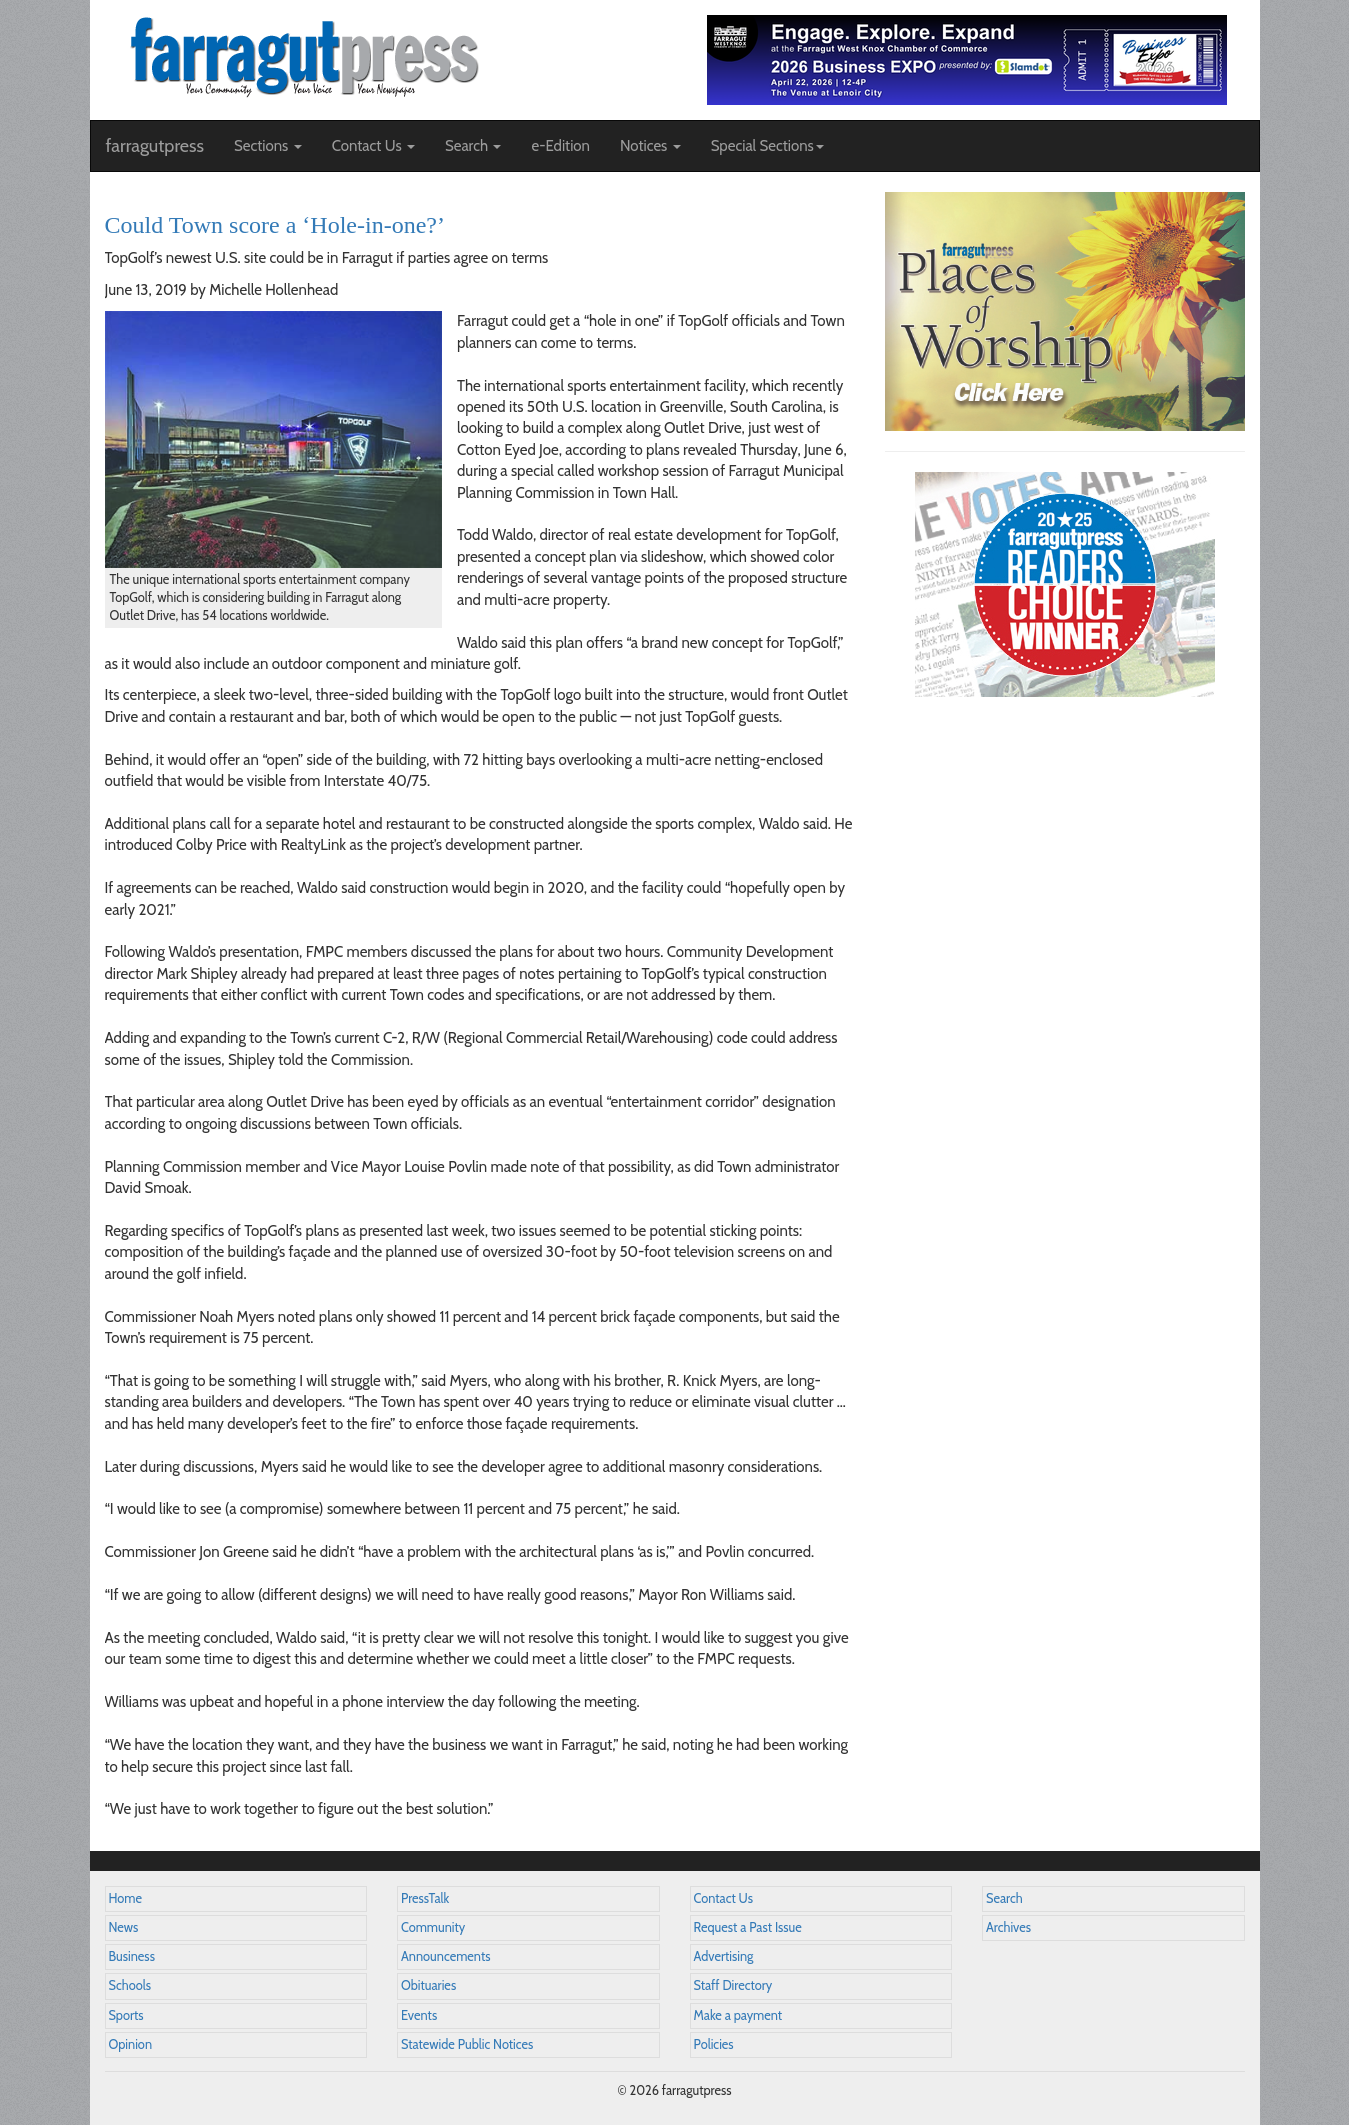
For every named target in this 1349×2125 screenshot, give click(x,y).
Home (126, 1898)
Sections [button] (268, 146)
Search (1004, 1898)
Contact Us (723, 1898)
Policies (714, 2044)
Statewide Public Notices (467, 2044)
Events (419, 2015)
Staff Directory (733, 1985)
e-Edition (560, 146)
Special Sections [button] (767, 146)
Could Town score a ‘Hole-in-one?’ (275, 225)
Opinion (131, 2044)
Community (433, 1927)
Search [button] (473, 146)
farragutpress (155, 146)
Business (132, 1956)
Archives (1008, 1927)
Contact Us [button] (373, 146)
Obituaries (428, 1985)
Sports (126, 2015)
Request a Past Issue (748, 1927)
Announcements (445, 1956)
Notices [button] (650, 146)
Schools (130, 1985)
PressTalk (425, 1898)
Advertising (724, 1956)
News (124, 1927)
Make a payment (738, 2015)
